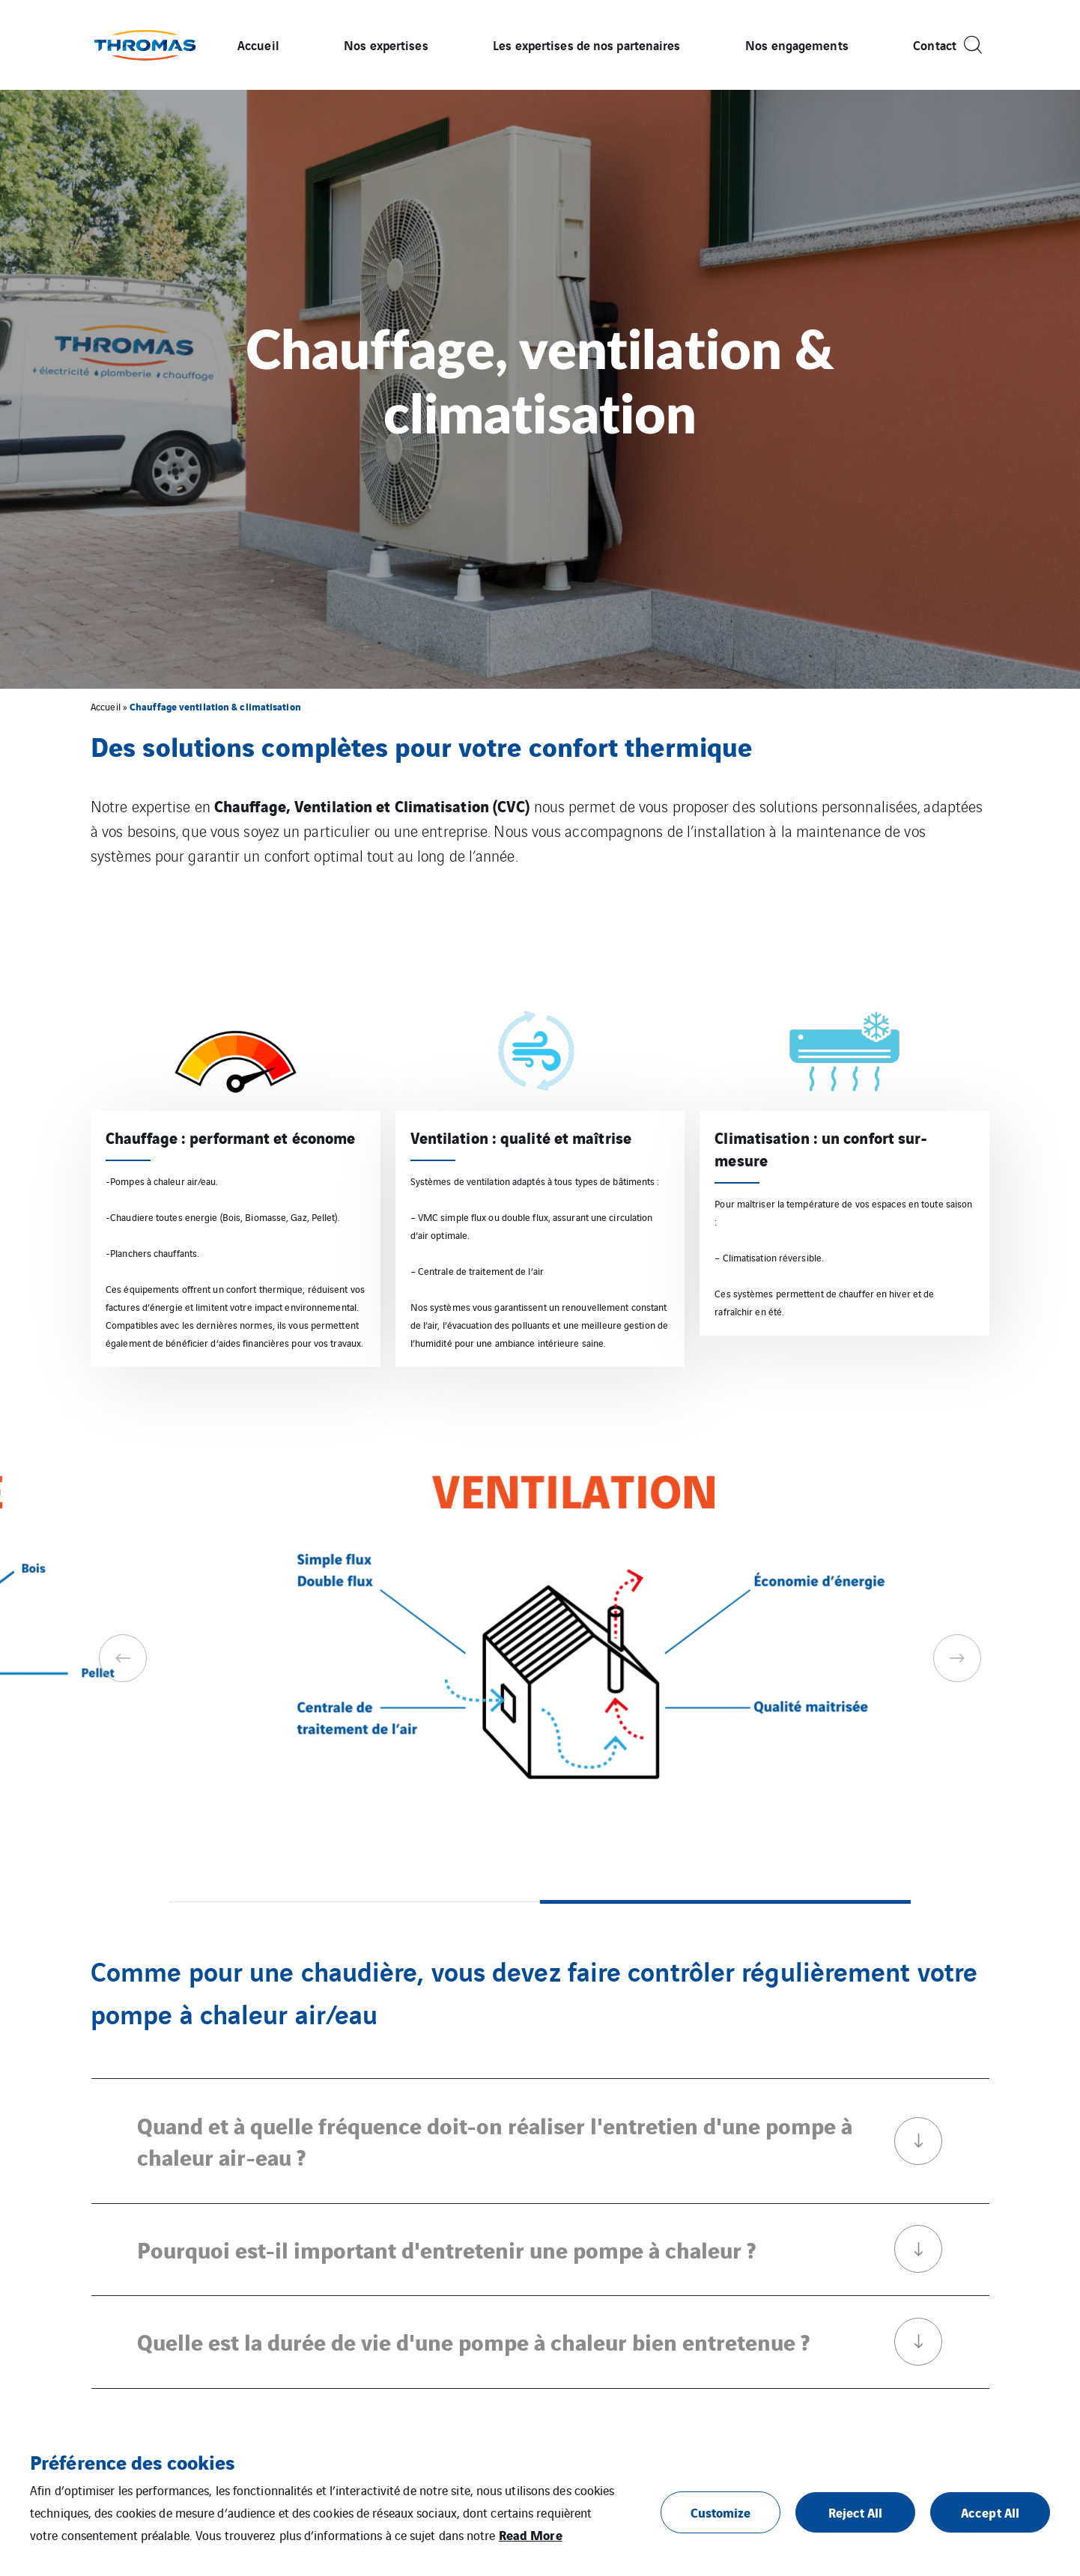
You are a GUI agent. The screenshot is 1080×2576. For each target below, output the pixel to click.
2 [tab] (725, 1902)
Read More (530, 2534)
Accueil (258, 44)
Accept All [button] (990, 2512)
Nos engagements (797, 44)
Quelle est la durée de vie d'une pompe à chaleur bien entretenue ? (539, 2342)
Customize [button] (721, 2512)
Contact (934, 44)
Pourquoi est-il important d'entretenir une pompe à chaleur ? (539, 2249)
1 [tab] (354, 1902)
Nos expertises (386, 44)
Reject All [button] (855, 2512)
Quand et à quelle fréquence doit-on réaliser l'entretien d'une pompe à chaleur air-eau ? (539, 2139)
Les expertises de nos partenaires (586, 44)
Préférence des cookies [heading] (132, 2461)
